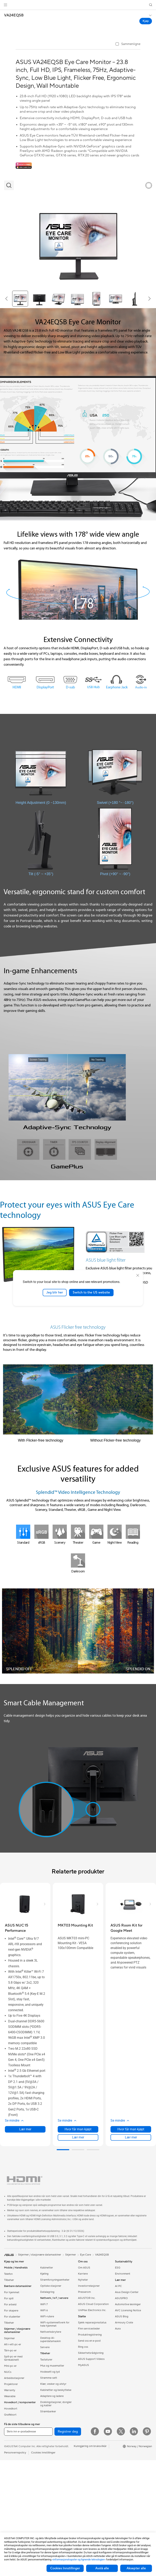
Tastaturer (46, 2475)
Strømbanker (48, 2527)
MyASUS (83, 2481)
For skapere (11, 2426)
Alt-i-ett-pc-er (12, 2460)
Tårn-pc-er (10, 2466)
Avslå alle (102, 2568)
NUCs (7, 2487)
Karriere (83, 2389)
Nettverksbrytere (50, 2447)
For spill (8, 2414)
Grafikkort (10, 2530)
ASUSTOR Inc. (86, 2414)
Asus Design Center (127, 2408)
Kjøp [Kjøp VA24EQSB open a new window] (146, 21)
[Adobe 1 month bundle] (24, 284)
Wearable (9, 2512)
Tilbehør (9, 2396)
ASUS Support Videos (91, 2475)
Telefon (8, 2389)
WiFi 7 (44, 2420)
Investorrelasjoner (89, 2401)
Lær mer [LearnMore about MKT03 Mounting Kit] (78, 2253)
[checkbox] (128, 160)
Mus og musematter (52, 2481)
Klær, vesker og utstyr (53, 2499)
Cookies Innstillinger (65, 2568)
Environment (122, 2389)
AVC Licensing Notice (128, 2426)
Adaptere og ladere (52, 2512)
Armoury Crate (124, 2438)
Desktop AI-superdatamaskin (50, 2455)
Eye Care (85, 2370)
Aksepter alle (136, 2568)
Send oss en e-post (89, 2456)
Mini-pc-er (10, 2481)
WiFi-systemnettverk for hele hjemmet (54, 2440)
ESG (117, 2383)
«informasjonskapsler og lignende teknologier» (78, 2559)
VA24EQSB (14, 15)
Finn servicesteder (89, 2444)
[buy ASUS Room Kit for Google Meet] (130, 2044)
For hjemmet (11, 2408)
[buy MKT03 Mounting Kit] (75, 2041)
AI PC (118, 2402)
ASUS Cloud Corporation (93, 2420)
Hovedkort (10, 2524)
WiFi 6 (44, 2426)
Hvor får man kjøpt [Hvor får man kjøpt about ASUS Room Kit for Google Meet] (130, 2245)
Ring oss (83, 2462)
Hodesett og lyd (50, 2487)
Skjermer (9, 2454)
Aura (118, 2444)
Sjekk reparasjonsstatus (92, 2438)
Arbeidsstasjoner (14, 2494)
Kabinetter (46, 2383)
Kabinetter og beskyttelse (55, 2506)
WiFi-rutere (47, 2432)
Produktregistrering (90, 2450)
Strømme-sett (48, 2493)
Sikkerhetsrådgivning (91, 2468)
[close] (137, 1275)
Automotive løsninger (128, 2420)
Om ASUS (84, 2383)
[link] (78, 4)
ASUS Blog (121, 2432)
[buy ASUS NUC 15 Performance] (25, 2044)
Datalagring (47, 2407)
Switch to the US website (91, 1292)
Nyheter (83, 2395)
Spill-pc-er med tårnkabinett (13, 2474)
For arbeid (10, 2420)
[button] (5, 5)
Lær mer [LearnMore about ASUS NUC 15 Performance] (25, 2245)
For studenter (12, 2432)
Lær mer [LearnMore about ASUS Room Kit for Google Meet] (131, 2253)
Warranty (9, 2506)
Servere (45, 2463)
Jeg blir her (54, 1292)
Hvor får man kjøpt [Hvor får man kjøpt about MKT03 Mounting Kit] (78, 2245)
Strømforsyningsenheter (54, 2395)
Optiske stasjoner (50, 2401)
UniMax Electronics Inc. (92, 2426)
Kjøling (44, 2389)
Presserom (84, 2407)
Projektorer (11, 2500)
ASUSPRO (121, 2414)
